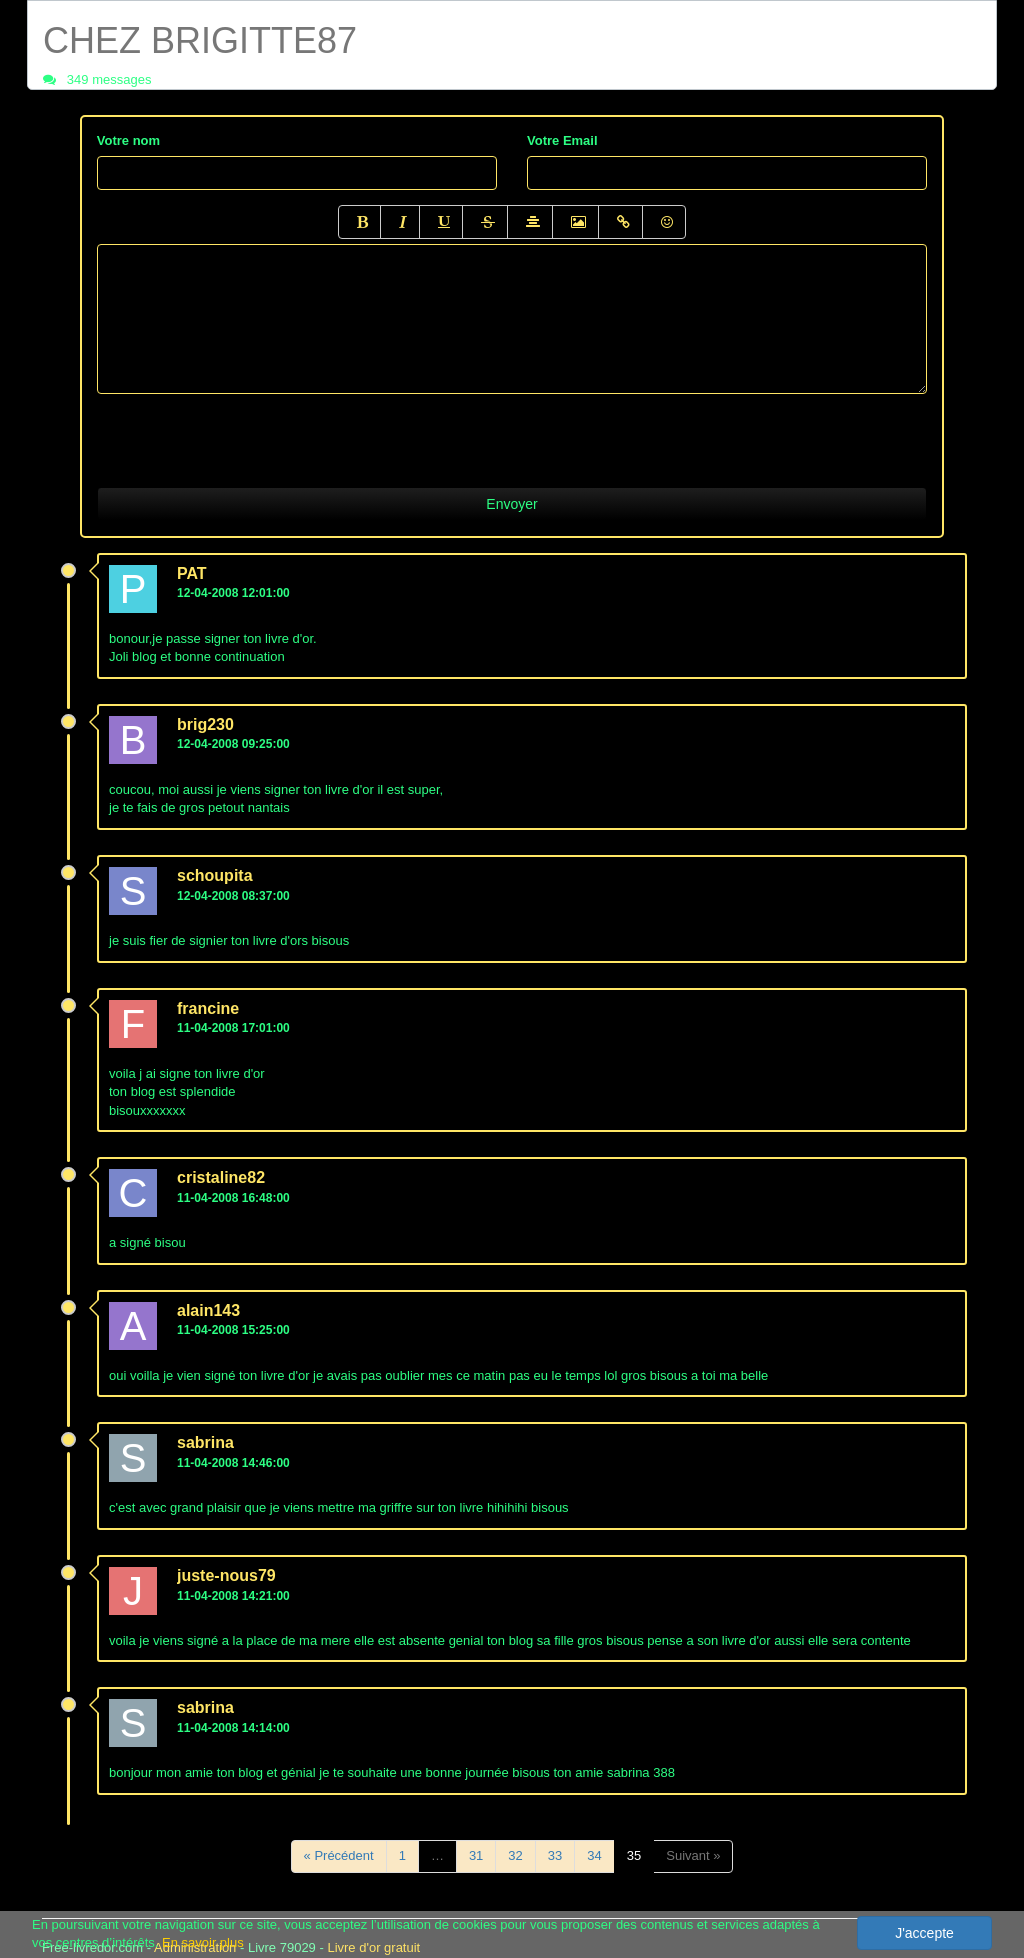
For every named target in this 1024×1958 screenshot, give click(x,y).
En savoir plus (203, 1942)
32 (515, 1855)
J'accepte (924, 1933)
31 (476, 1855)
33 (555, 1855)
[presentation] (249, 433)
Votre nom (128, 140)
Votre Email (562, 140)
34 (594, 1855)
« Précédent (339, 1855)
